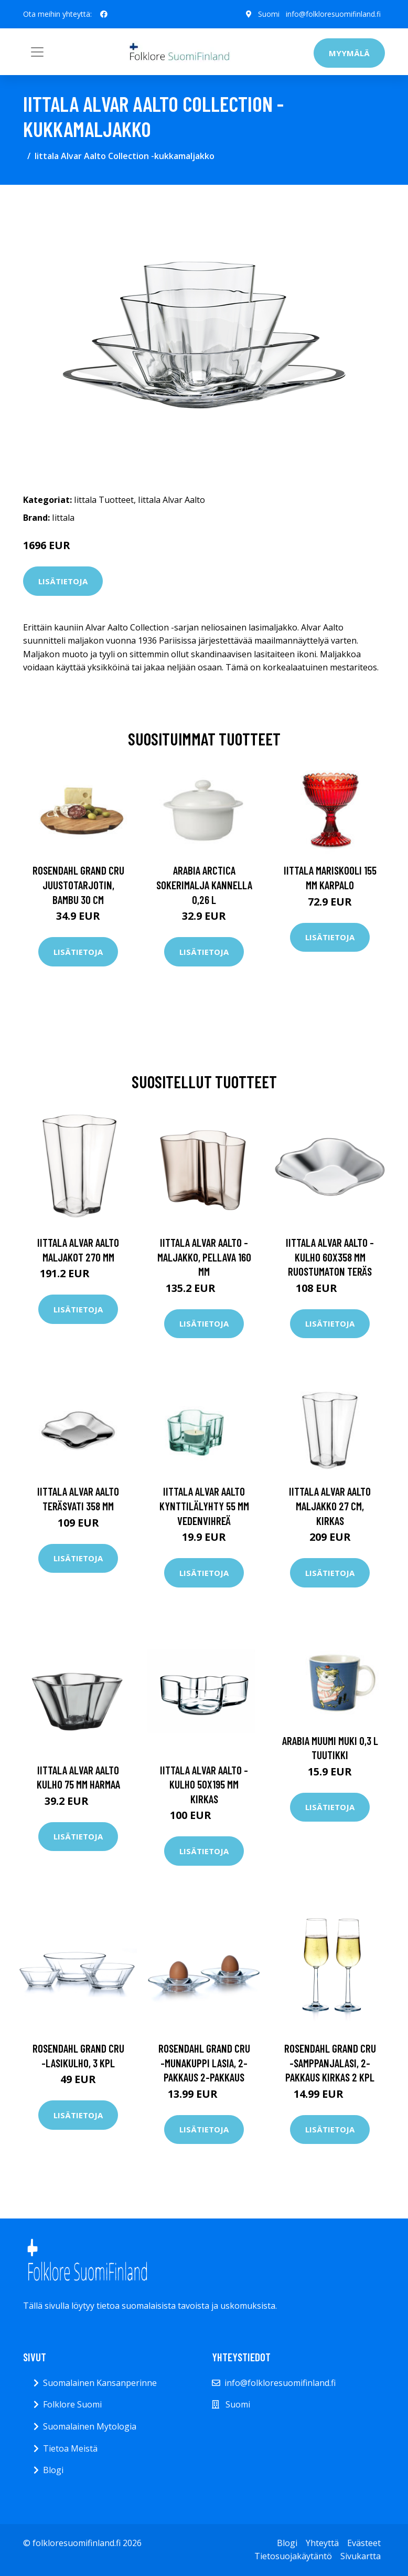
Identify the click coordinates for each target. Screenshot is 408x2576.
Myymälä (349, 53)
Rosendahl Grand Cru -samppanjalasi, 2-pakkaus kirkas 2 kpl (330, 2063)
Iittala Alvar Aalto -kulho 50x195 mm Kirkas (204, 1784)
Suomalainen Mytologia (89, 2426)
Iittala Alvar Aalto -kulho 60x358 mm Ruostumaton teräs (330, 1257)
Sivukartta (360, 2556)
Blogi (53, 2470)
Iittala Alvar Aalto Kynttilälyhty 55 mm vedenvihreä (204, 1506)
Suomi (269, 14)
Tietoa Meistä (70, 2448)
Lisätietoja (63, 581)
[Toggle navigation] (37, 52)
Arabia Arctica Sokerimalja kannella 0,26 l (204, 885)
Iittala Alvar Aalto (171, 500)
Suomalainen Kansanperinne (100, 2383)
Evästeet (364, 2543)
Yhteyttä (322, 2543)
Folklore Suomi (72, 2404)
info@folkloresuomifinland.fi (333, 14)
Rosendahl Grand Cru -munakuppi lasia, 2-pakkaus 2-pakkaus (204, 2063)
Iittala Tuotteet (104, 500)
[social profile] (104, 14)
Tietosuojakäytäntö (293, 2556)
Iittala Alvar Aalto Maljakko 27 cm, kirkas (330, 1506)
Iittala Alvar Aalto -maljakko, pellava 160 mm (204, 1257)
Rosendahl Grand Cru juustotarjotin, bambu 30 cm (78, 885)
